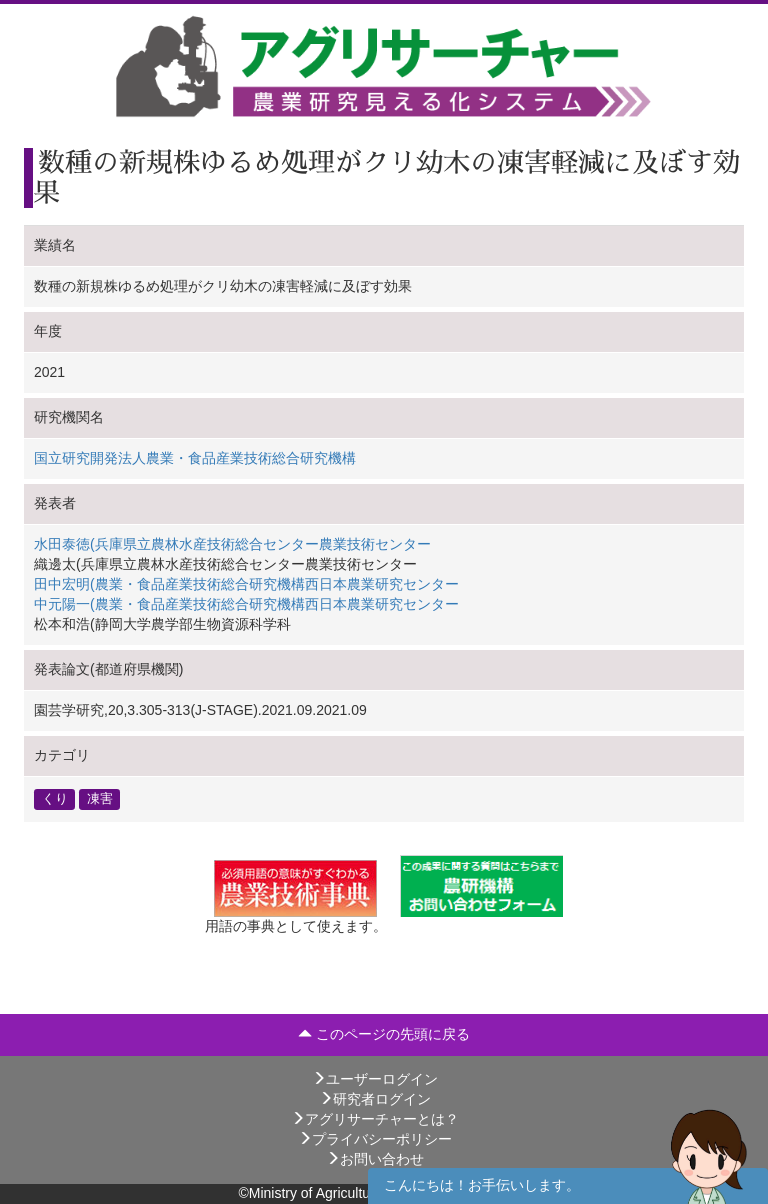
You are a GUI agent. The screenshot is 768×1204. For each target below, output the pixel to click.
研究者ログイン (375, 1099)
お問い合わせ (375, 1159)
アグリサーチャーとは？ (375, 1119)
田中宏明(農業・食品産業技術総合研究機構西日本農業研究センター (246, 584)
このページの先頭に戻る (384, 1034)
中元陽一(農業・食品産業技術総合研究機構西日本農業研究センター (246, 604)
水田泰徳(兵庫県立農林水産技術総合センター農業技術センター (232, 544)
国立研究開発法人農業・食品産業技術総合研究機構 (195, 458)
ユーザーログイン (375, 1079)
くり (55, 799)
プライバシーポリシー (375, 1139)
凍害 (100, 799)
